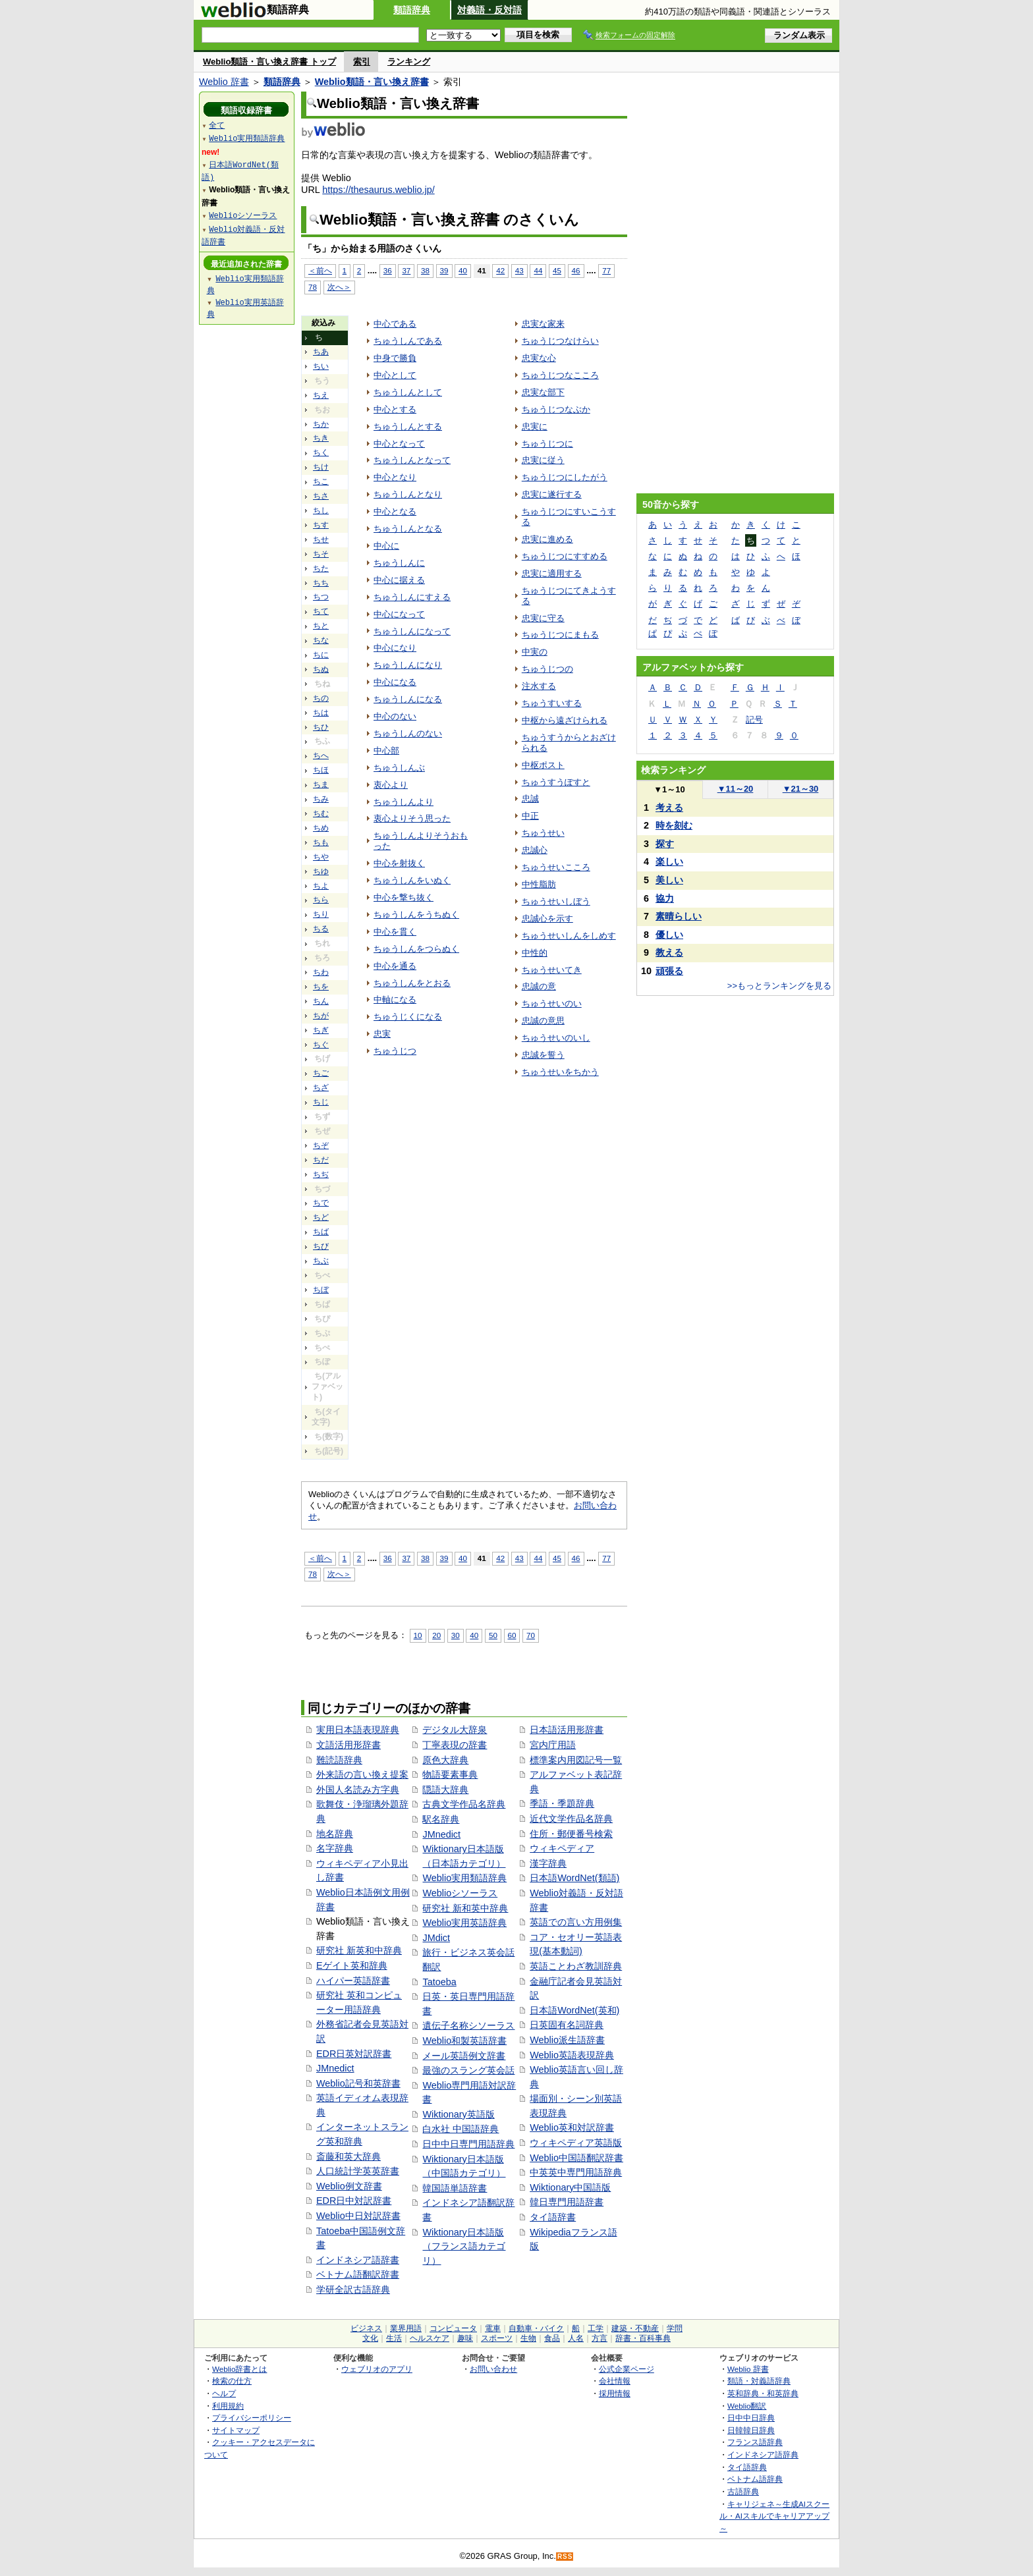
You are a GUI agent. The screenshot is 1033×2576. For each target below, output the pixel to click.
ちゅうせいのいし (556, 1038)
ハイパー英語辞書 (353, 1980)
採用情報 (614, 2393)
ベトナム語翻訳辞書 (357, 2274)
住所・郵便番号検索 (571, 1833)
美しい (669, 880)
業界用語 (406, 2328)
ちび (321, 1246)
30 (455, 1635)
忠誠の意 (539, 986)
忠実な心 (539, 358)
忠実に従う (543, 460)
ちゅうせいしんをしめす (569, 936)
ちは (321, 712)
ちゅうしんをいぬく (412, 880)
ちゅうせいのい (552, 1003)
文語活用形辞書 (348, 1745)
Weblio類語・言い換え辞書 (372, 81)
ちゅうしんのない (408, 733)
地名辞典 (334, 1833)
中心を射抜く (399, 863)
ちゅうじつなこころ (560, 375)
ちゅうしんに (399, 563)
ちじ (321, 1102)
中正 (530, 816)
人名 (576, 2338)
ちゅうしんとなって (412, 460)
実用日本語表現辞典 (357, 1729)
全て (217, 124)
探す (665, 843)
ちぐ (321, 1044)
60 (512, 1635)
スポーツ (497, 2338)
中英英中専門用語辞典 (576, 2172)
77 (606, 270)
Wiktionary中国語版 (570, 2187)
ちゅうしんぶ (399, 768)
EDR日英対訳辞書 (353, 2053)
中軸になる (395, 999)
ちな (321, 640)
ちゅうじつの (547, 669)
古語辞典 (743, 2491)
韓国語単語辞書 (454, 2188)
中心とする (395, 409)
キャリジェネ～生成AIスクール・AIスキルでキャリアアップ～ (774, 2516)
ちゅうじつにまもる (560, 635)
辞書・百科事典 (643, 2338)
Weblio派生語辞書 (567, 2040)
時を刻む (674, 825)
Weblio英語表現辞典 (572, 2055)
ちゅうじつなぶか (556, 409)
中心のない (395, 716)
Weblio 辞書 (224, 81)
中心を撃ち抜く (403, 897)
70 (530, 1635)
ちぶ (321, 1260)
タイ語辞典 (747, 2467)
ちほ (321, 770)
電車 (493, 2328)
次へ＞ (339, 287)
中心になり (395, 648)
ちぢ (321, 1174)
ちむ (321, 813)
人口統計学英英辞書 (357, 2171)
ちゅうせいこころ (556, 867)
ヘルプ (224, 2393)
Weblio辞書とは (239, 2369)
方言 (599, 2338)
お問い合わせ (493, 2369)
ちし (321, 510)
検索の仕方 (232, 2380)
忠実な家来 (543, 324)
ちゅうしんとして (408, 392)
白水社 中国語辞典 (460, 2129)
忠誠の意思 (543, 1021)
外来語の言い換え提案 (362, 1774)
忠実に (534, 426)
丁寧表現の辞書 (454, 1745)
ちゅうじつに (547, 444)
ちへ (321, 755)
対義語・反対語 (489, 10)
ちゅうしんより (403, 802)
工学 (595, 2328)
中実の (534, 652)
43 (519, 270)
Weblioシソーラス (459, 1893)
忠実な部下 (543, 392)
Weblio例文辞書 (349, 2186)
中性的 (534, 953)
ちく (321, 452)
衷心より (391, 785)
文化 (370, 2338)
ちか (321, 424)
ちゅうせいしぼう (556, 901)
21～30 (801, 789)
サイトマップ (236, 2430)
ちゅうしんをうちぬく (416, 914)
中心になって (399, 614)
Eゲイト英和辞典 (351, 1965)
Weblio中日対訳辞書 (358, 2215)
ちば (321, 1231)
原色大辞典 (445, 1760)
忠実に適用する (552, 573)
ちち (321, 583)
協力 (665, 898)
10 (418, 1635)
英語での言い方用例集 (576, 1922)
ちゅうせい (543, 833)
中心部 (386, 750)
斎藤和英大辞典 (348, 2156)
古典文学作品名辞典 (463, 1804)
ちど (321, 1217)
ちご (321, 1073)
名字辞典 (334, 1848)
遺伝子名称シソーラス (468, 2025)
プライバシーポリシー (251, 2417)
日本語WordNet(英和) (574, 2010)
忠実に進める (547, 539)
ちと (321, 625)
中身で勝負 (395, 358)
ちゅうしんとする (408, 426)
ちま (321, 784)
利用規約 (228, 2405)
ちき (321, 438)
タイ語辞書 (553, 2217)
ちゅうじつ (395, 1051)
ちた (321, 568)
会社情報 (614, 2380)
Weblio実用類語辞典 (464, 1878)
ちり (321, 914)
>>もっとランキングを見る (779, 986)
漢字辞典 (548, 1863)
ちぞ (321, 1145)
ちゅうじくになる (408, 1017)
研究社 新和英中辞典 (465, 1908)
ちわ (321, 972)
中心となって (399, 444)
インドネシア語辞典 (762, 2454)
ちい (321, 366)
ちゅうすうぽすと (556, 782)
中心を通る (395, 966)
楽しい (669, 861)
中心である (395, 324)
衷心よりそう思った (412, 818)
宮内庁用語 (553, 1745)
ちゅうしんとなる (408, 529)
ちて (321, 611)
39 (444, 270)
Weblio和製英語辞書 (464, 2040)
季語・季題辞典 (562, 1803)
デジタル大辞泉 (454, 1729)
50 (493, 1635)
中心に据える (399, 580)
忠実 (382, 1034)
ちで (321, 1202)
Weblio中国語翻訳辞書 (576, 2157)
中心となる (395, 511)
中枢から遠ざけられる (564, 720)
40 (463, 270)
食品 (552, 2338)
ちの (321, 698)
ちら (321, 899)
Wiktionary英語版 (458, 2114)
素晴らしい (679, 916)
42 (500, 270)
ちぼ (321, 1289)
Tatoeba (439, 1982)
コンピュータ (453, 2328)
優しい (669, 934)
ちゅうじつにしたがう (564, 477)
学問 (675, 2328)
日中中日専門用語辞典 (468, 2144)
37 (406, 270)
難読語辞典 (339, 1760)
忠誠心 (534, 850)
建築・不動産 (635, 2328)
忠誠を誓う (543, 1055)
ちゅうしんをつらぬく (416, 949)
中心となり (395, 477)
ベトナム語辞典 (755, 2479)
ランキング (408, 62)
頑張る (669, 971)
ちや (321, 857)
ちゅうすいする (552, 703)
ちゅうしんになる (408, 699)
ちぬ (321, 669)
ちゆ (321, 871)
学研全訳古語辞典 (353, 2289)
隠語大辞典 (445, 1789)
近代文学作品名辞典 (571, 1818)
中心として (395, 375)
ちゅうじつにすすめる (564, 556)
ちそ (321, 554)
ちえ (321, 395)
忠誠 (530, 799)
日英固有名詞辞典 (566, 2024)
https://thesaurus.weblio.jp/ (378, 189)
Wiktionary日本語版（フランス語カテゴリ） (463, 2246)
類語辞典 (411, 10)
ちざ (321, 1087)
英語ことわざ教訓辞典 (576, 1966)
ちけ (321, 467)
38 (425, 270)
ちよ (321, 886)
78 (312, 287)
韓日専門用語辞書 (566, 2202)
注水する (539, 686)
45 (557, 270)
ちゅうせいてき (552, 970)
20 (436, 1635)
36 (387, 270)
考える (669, 807)
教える (669, 952)
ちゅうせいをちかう (560, 1072)
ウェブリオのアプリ (376, 2369)
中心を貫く (395, 932)
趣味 (465, 2338)
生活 (394, 2338)
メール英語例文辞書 (463, 2055)
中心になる (395, 682)
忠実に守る (543, 618)
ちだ (321, 1160)
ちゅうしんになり (408, 665)
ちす (321, 525)
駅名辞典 (440, 1819)
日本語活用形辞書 (566, 1729)
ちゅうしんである (408, 341)
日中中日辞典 (751, 2417)
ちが (321, 1015)
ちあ (321, 351)
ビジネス (366, 2328)
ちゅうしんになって (412, 631)
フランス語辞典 (755, 2442)
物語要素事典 (450, 1774)
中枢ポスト (543, 765)
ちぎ (321, 1030)
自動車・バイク (536, 2328)
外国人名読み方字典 (357, 1789)
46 (576, 270)
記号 (754, 720)
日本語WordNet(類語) (574, 1878)
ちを (321, 986)
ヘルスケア (429, 2338)
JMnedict (335, 2068)
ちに (321, 654)
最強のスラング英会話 (468, 2070)
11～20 (735, 789)
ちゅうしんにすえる (412, 597)
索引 (361, 62)
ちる (321, 928)
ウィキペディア (562, 1848)
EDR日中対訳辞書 (353, 2200)
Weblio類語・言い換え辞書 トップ (269, 62)
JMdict (436, 1937)
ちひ (321, 727)
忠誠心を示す (547, 918)
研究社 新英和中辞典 (359, 1950)
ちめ (321, 828)
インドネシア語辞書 (357, 2260)
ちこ (321, 481)
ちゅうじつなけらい (560, 341)
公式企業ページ (626, 2369)
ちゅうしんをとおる (412, 983)
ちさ (321, 496)
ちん (321, 1001)
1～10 (669, 789)
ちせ (321, 539)
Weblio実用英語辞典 (464, 1922)
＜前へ (320, 270)
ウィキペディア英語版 (576, 2142)
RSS (565, 2556)
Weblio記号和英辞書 (358, 2083)
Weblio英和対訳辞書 (572, 2127)
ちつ (321, 596)
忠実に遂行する (552, 494)
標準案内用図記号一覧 (576, 1760)
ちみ (321, 799)
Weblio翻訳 (746, 2405)
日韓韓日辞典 (751, 2430)
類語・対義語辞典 (759, 2380)
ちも (321, 842)
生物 (528, 2338)
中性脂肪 (539, 884)
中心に (386, 546)
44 (538, 270)
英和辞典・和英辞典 (762, 2393)
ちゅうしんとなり (408, 494)
